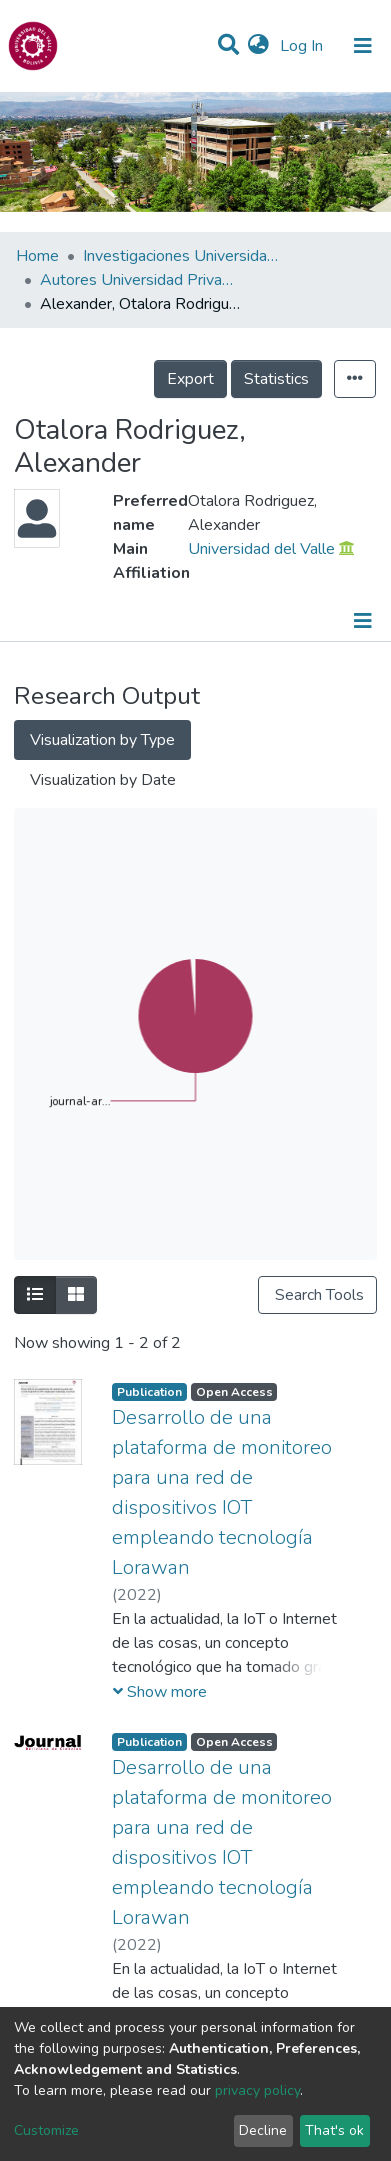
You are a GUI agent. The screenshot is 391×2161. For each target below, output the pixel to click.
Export (190, 379)
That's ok (334, 2130)
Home (37, 256)
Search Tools (317, 1295)
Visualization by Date (103, 780)
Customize (46, 2130)
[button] (258, 46)
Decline (263, 2130)
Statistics (276, 379)
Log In (303, 46)
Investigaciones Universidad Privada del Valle (183, 256)
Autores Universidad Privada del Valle (140, 280)
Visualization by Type (102, 740)
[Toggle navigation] (363, 46)
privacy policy (257, 2090)
